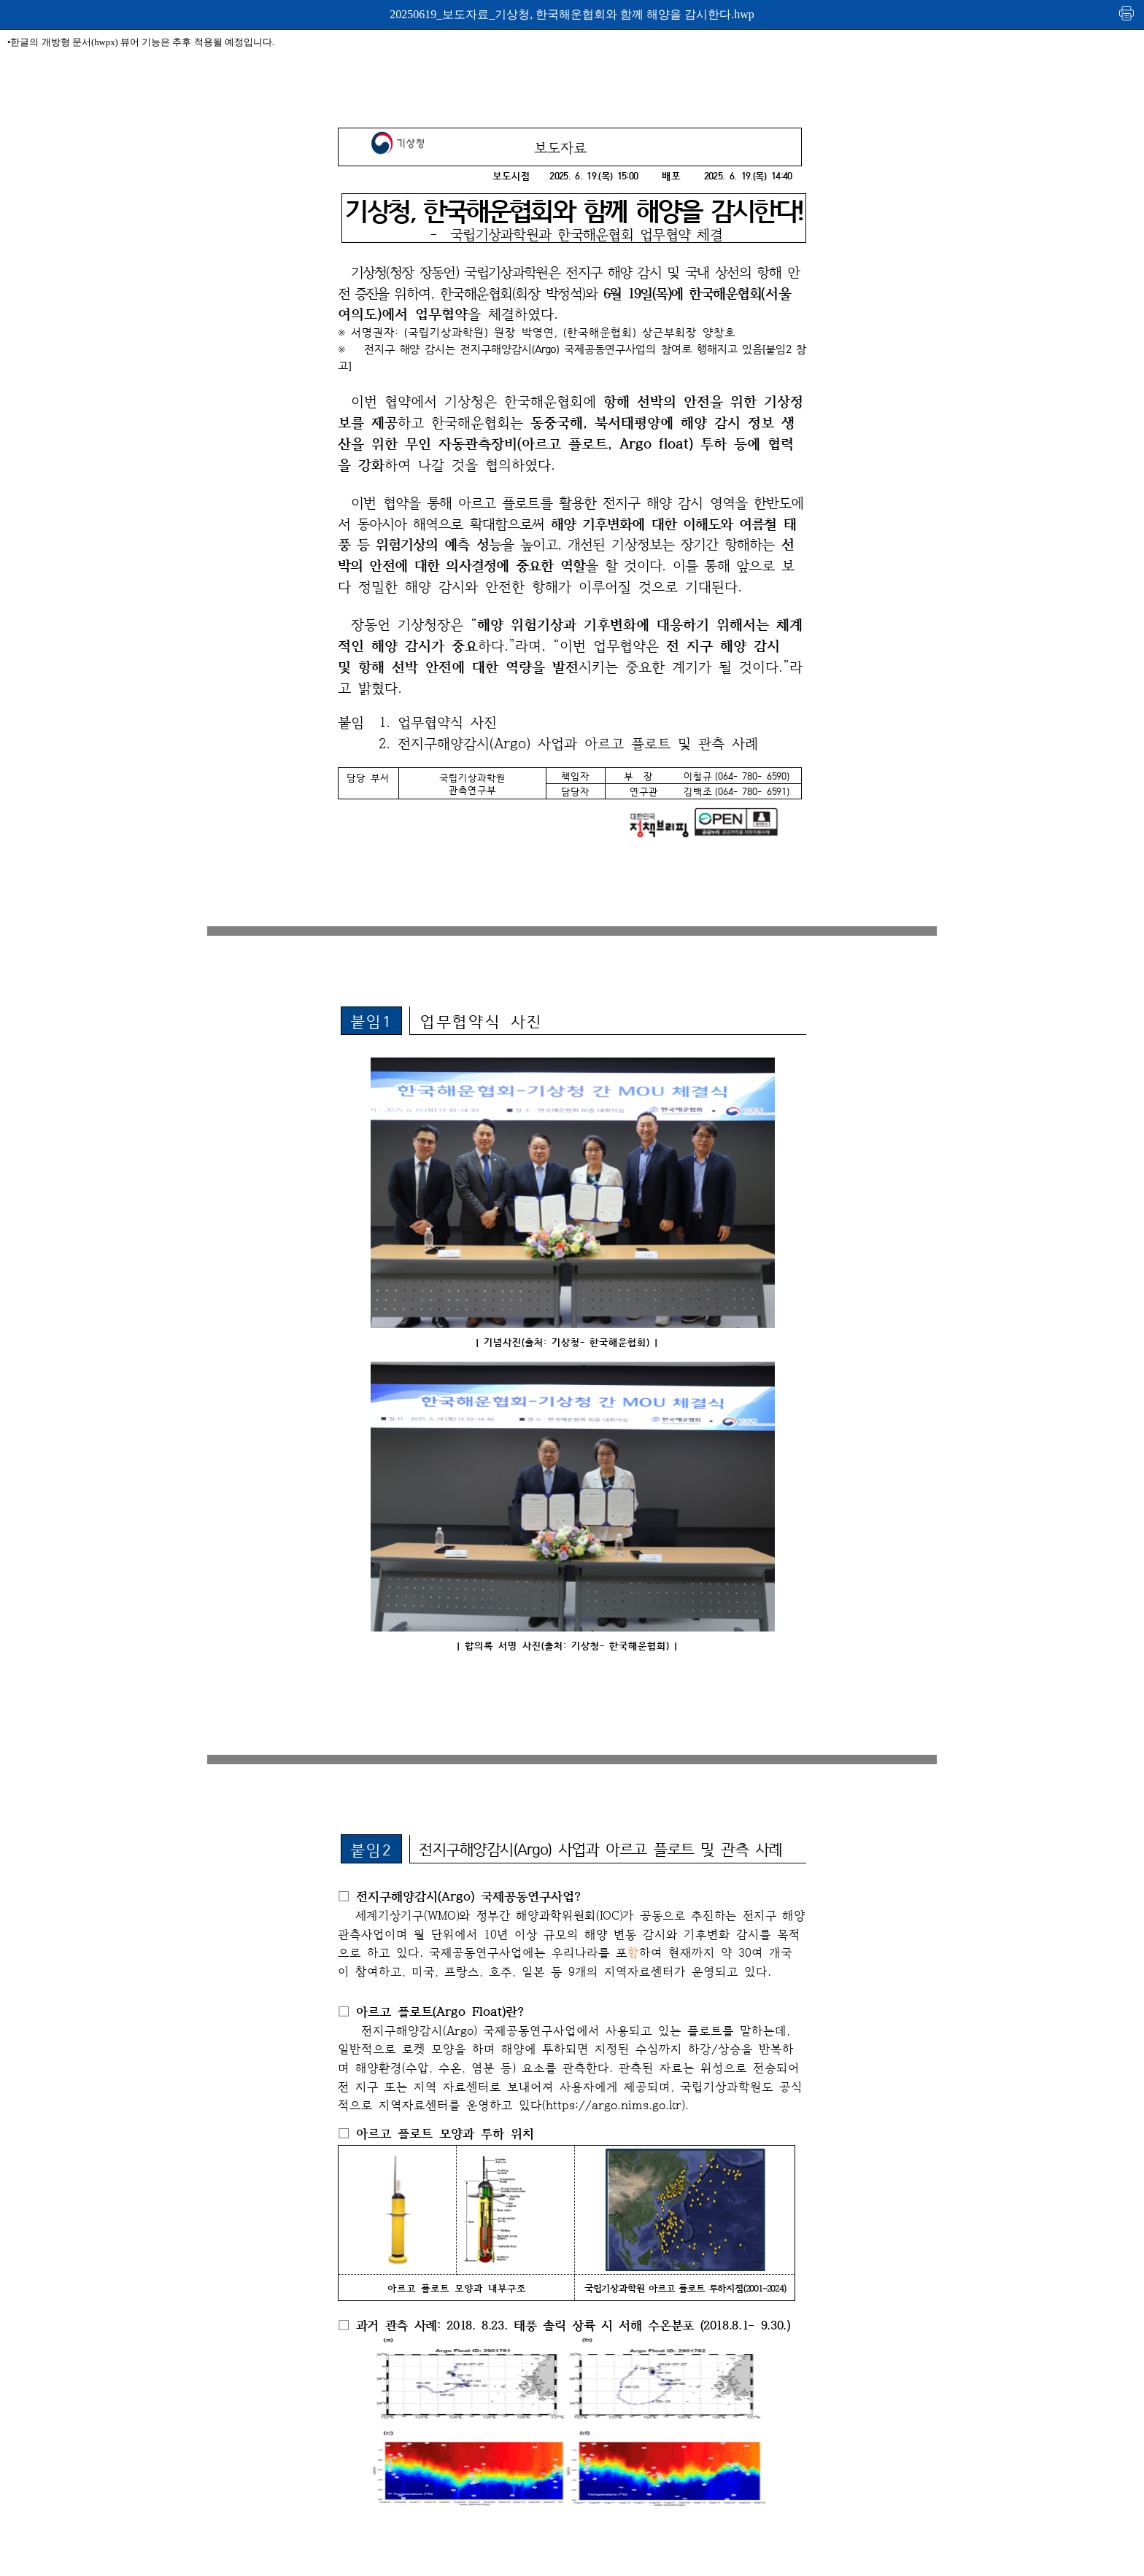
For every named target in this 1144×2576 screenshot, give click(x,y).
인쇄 (1127, 12)
